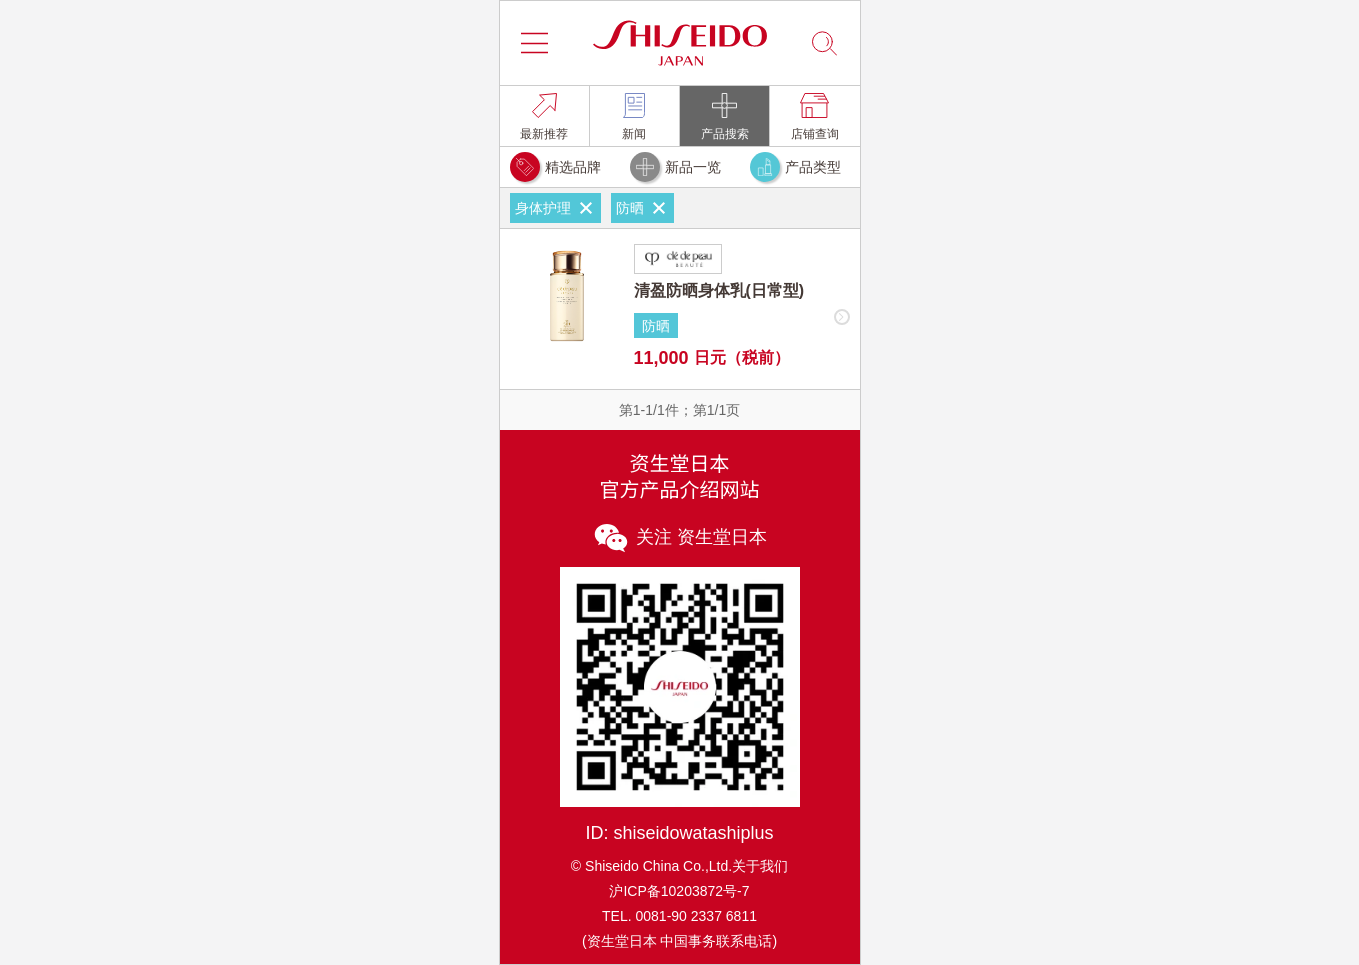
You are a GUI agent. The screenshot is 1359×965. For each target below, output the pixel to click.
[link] (544, 116)
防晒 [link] (642, 208)
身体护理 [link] (555, 208)
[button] (535, 43)
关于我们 (760, 866)
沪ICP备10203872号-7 (679, 891)
